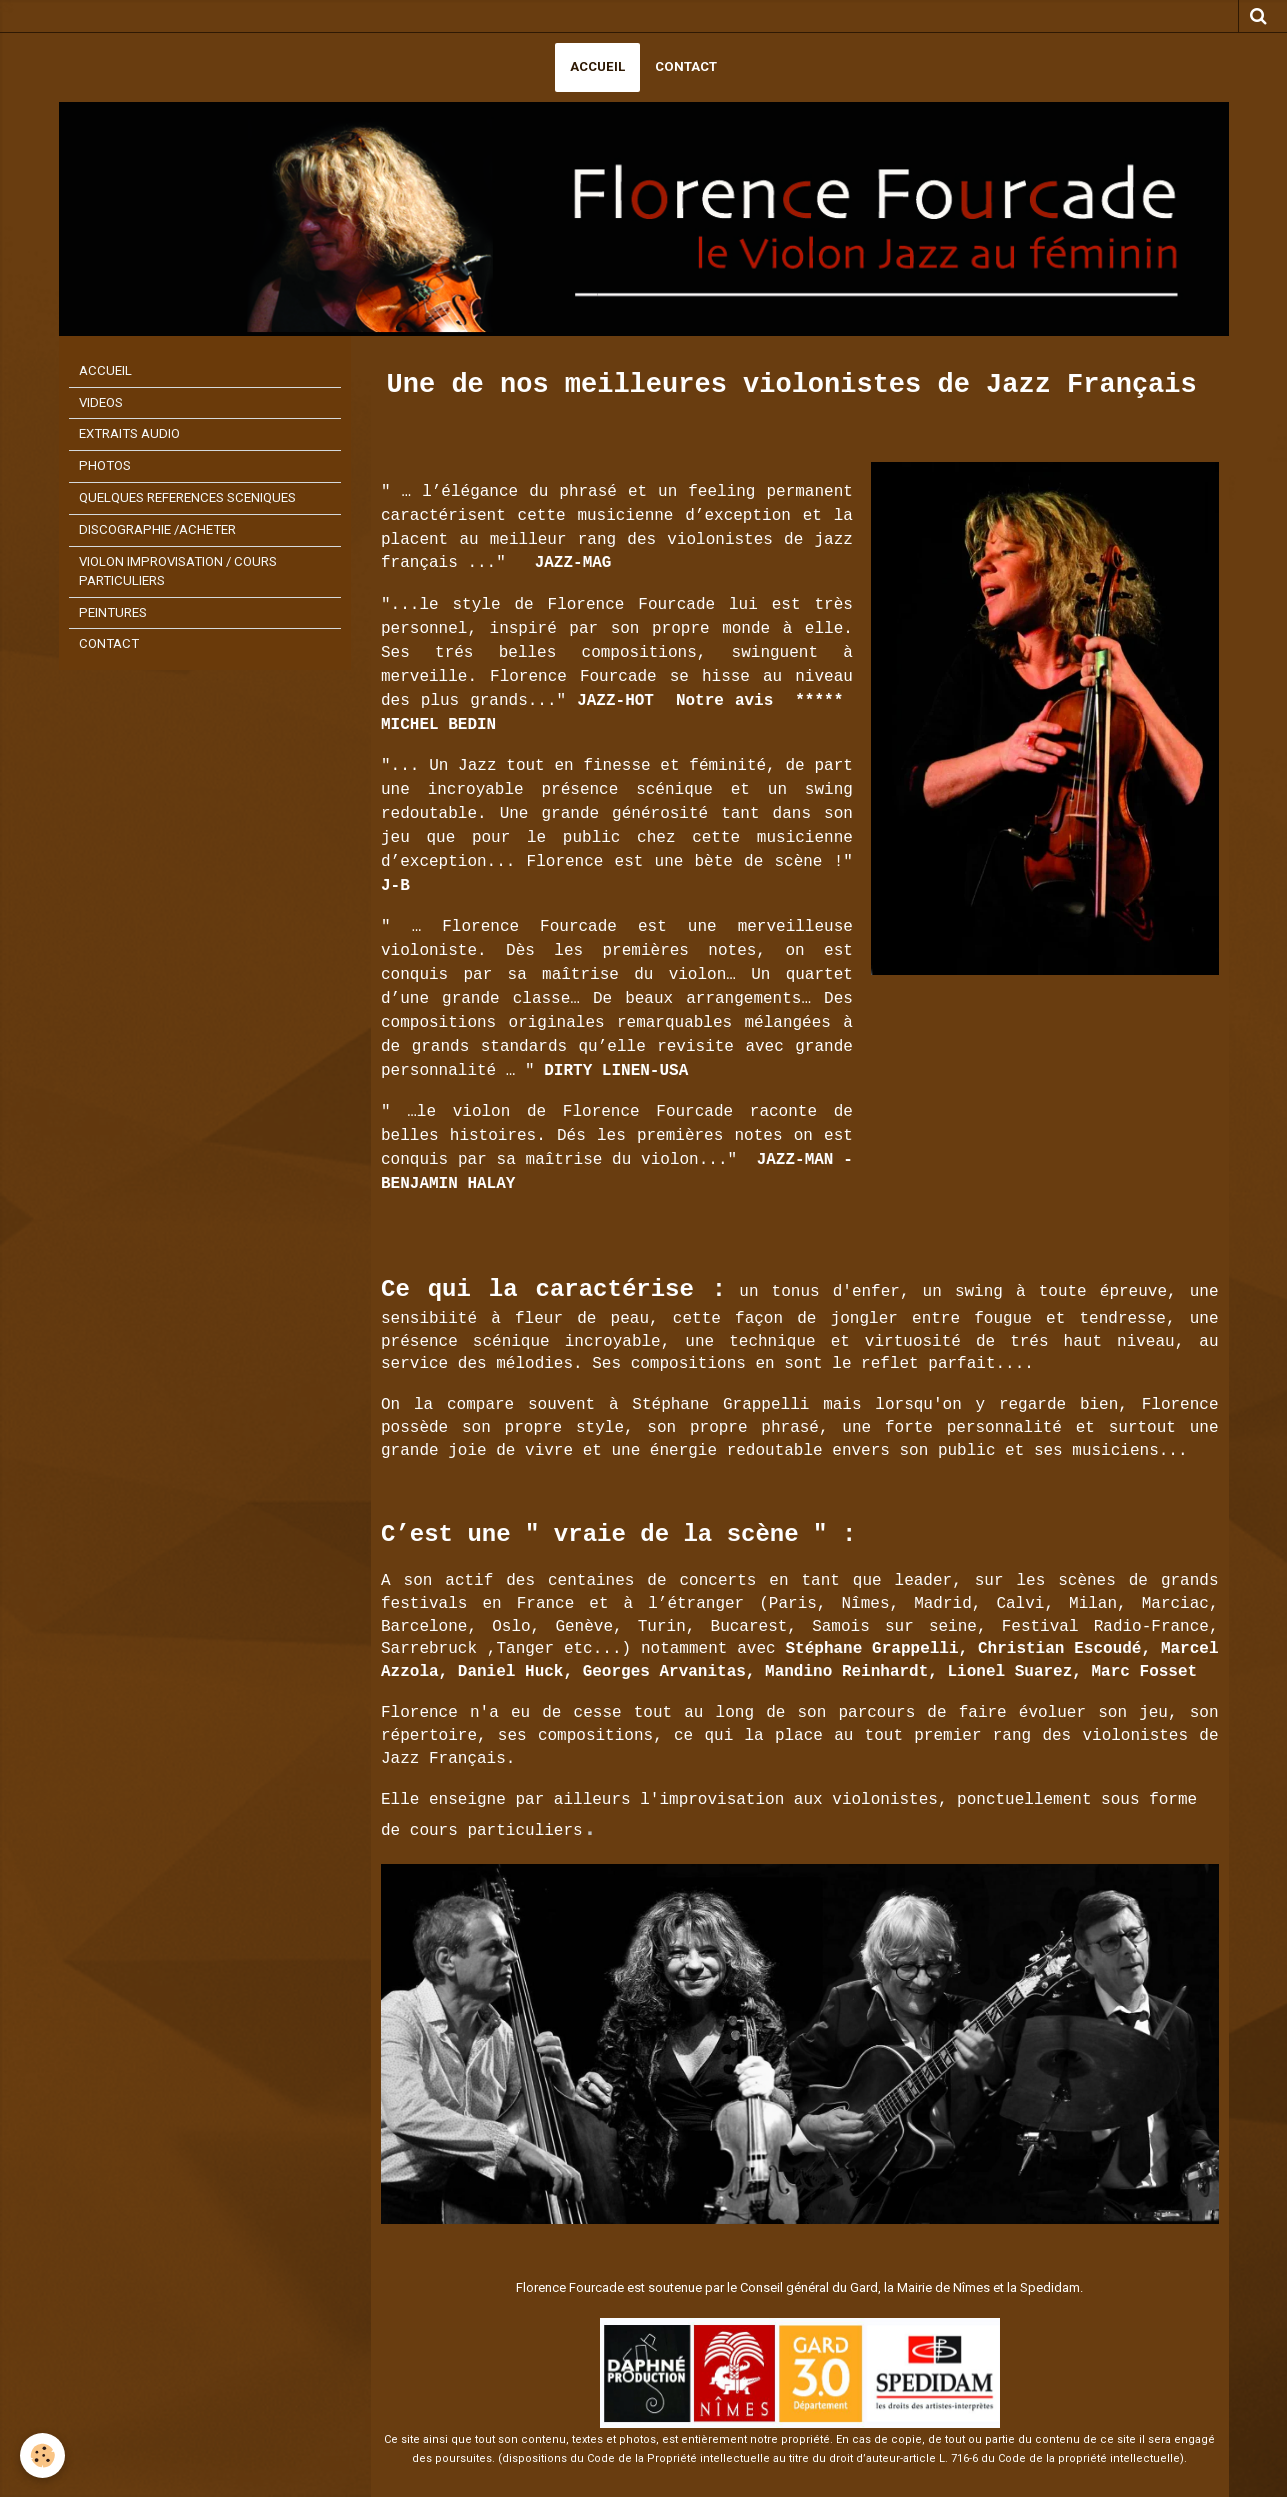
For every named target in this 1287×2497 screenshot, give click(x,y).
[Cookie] (42, 2455)
